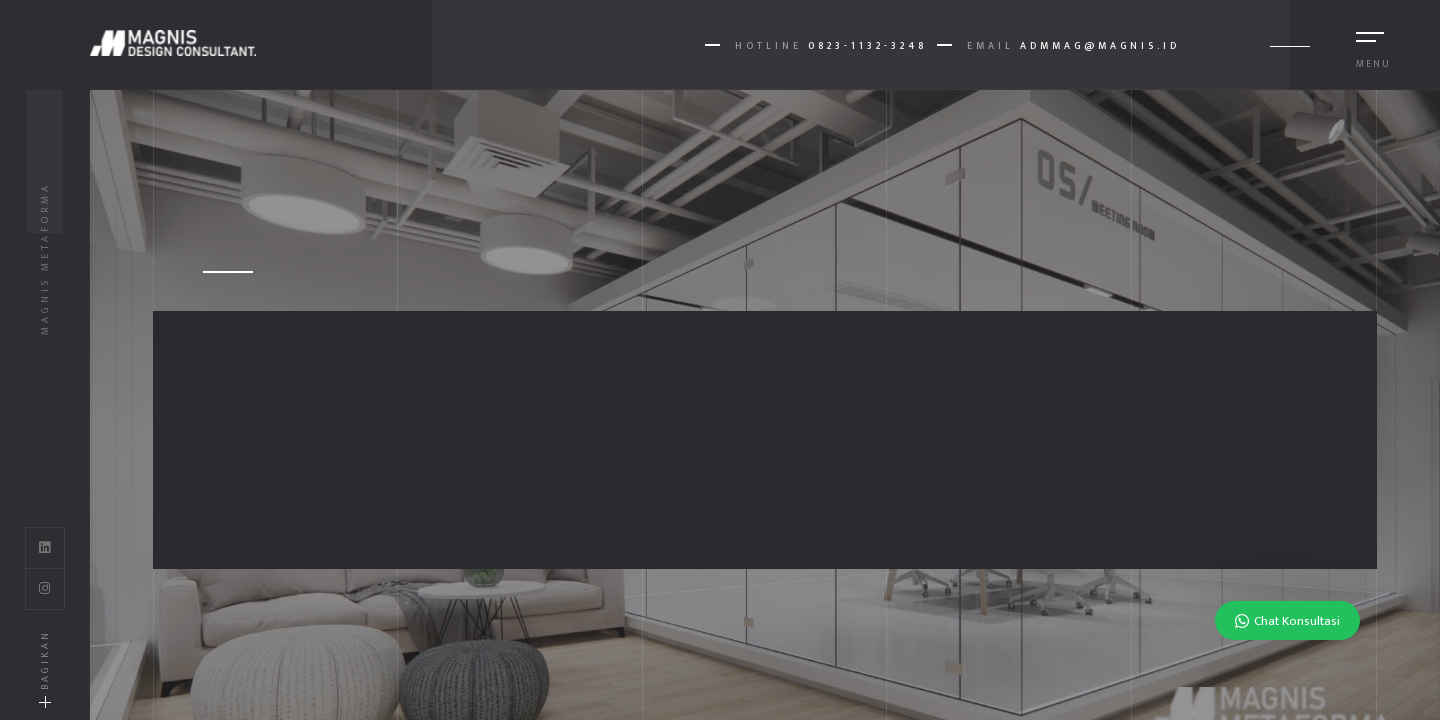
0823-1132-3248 (867, 46)
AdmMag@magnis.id (1100, 46)
